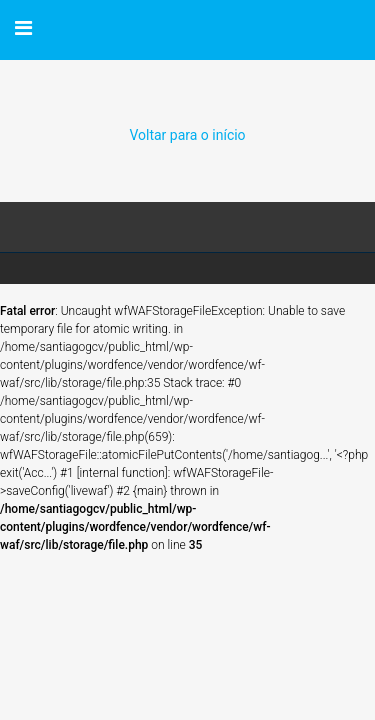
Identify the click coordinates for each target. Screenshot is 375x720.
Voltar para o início (187, 135)
